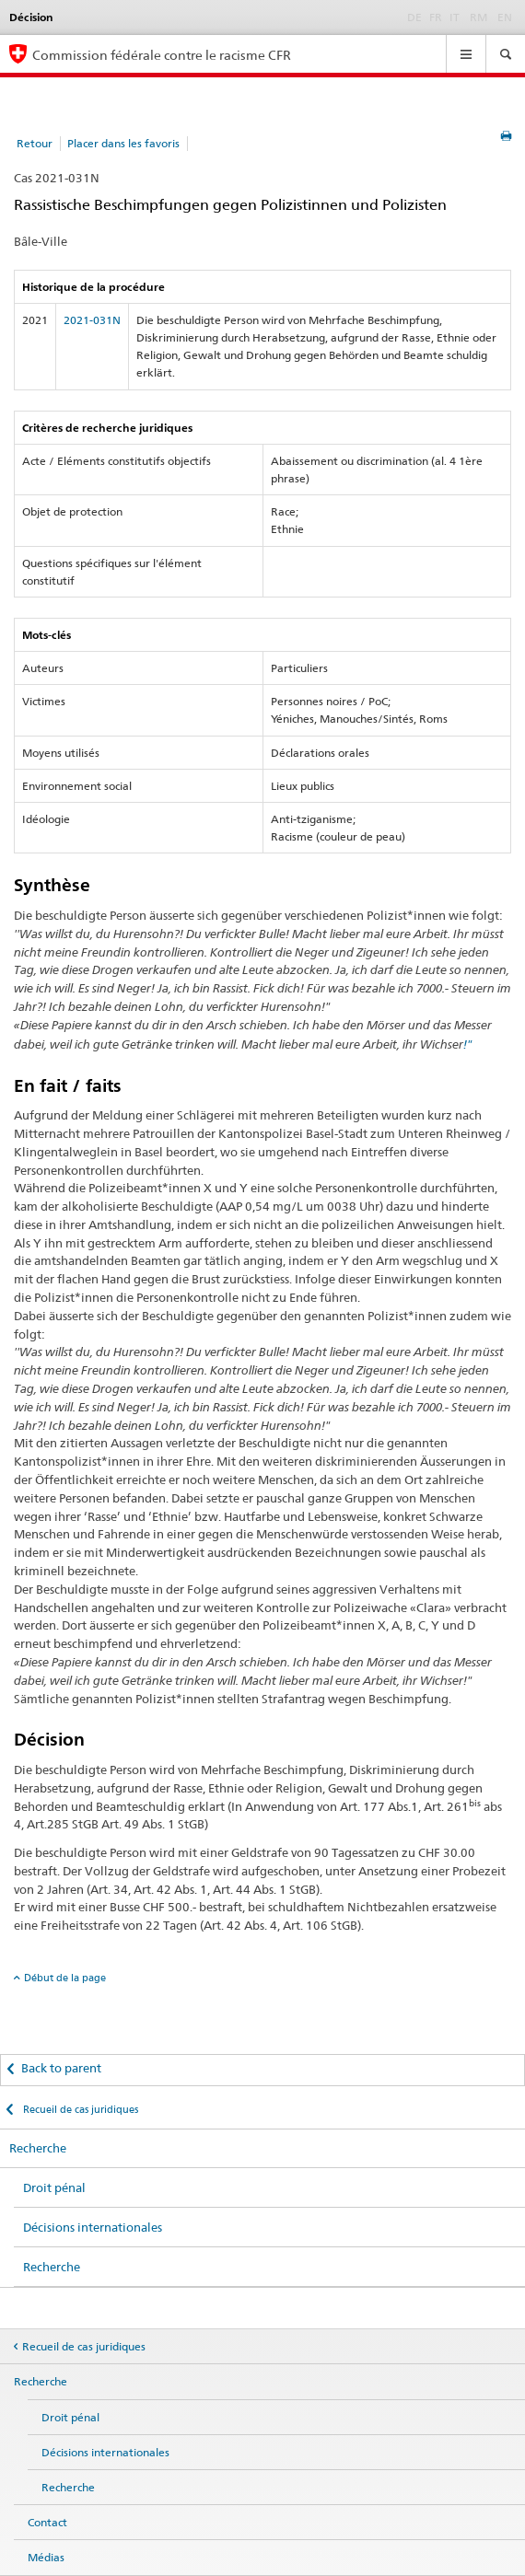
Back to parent (61, 2067)
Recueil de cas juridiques (79, 2109)
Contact (47, 2522)
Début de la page (65, 1977)
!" (467, 1044)
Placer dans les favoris (123, 143)
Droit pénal (54, 2187)
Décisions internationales (92, 2227)
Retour (34, 143)
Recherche (37, 2148)
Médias (46, 2557)
